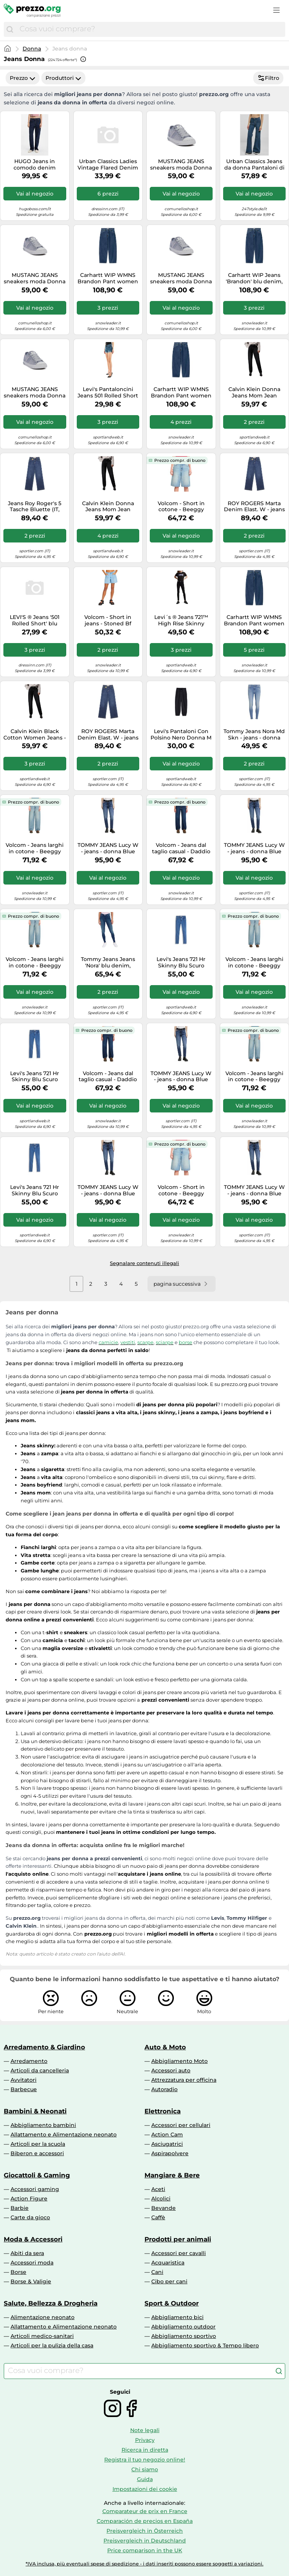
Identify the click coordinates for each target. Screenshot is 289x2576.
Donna (32, 48)
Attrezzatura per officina (183, 2079)
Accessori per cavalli (178, 2253)
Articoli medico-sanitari (42, 2336)
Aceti (158, 2189)
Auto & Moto (165, 2047)
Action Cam (167, 2134)
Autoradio (164, 2089)
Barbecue (24, 2089)
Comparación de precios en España (145, 2521)
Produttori (63, 78)
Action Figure (29, 2198)
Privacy (145, 2440)
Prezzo (22, 78)
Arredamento (29, 2061)
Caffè (158, 2217)
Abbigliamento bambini (43, 2125)
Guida (145, 2479)
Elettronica (162, 2111)
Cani (157, 2272)
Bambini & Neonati (35, 2111)
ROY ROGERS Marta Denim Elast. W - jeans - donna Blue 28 (108, 734)
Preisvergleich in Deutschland (144, 2540)
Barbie (20, 2208)
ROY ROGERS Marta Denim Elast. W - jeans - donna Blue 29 (254, 506)
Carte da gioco (30, 2217)
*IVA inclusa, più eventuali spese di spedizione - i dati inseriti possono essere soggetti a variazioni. (144, 2564)
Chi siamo (144, 2469)
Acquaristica (167, 2262)
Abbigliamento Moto (179, 2061)
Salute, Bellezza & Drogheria (50, 2303)
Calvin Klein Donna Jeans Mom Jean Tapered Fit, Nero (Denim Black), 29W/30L (254, 392)
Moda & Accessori (33, 2239)
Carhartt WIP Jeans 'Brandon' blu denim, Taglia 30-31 (254, 278)
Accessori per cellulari (180, 2125)
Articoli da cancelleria (40, 2070)
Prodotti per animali (177, 2239)
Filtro (268, 78)
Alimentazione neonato (43, 2317)
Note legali (145, 2430)
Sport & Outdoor (171, 2303)
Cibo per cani (169, 2281)
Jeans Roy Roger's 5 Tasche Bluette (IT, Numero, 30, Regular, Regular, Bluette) (35, 506)
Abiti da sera (27, 2253)
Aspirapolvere (170, 2153)
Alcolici (160, 2198)
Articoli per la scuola (38, 2144)
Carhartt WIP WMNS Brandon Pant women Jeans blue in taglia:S (181, 392)
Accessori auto (170, 2070)
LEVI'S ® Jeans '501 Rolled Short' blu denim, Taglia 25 (34, 620)
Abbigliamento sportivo (183, 2336)
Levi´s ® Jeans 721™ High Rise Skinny (181, 620)
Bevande (163, 2208)
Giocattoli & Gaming (37, 2175)
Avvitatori (24, 2079)
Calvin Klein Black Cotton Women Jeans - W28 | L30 (34, 734)
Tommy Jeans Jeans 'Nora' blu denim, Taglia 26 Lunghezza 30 (108, 962)
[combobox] (150, 29)
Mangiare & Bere (172, 2175)
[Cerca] (10, 29)
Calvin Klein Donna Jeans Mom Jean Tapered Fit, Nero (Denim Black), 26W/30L (108, 506)
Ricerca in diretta (145, 2449)
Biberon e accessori (37, 2153)
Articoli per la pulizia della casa (52, 2345)
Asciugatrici (167, 2144)
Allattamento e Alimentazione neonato (64, 2134)
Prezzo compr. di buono (179, 460)
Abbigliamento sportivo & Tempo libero (205, 2345)
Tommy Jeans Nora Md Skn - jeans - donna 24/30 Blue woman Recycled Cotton (254, 734)
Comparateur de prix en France (144, 2511)
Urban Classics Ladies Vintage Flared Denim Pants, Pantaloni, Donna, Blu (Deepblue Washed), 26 (108, 164)
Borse (18, 2272)
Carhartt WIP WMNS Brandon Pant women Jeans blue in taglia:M (108, 278)
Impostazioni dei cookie (145, 2489)
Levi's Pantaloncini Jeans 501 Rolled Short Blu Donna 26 (108, 392)
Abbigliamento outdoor (183, 2326)
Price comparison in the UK (144, 2550)
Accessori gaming (35, 2189)
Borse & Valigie (31, 2281)
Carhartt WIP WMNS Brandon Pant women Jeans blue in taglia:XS (254, 620)
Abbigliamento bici (177, 2317)
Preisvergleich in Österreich (144, 2530)
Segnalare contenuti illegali (144, 1263)
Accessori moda (32, 2262)
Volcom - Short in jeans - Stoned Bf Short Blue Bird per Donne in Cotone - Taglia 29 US (107, 620)
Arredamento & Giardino (44, 2047)
